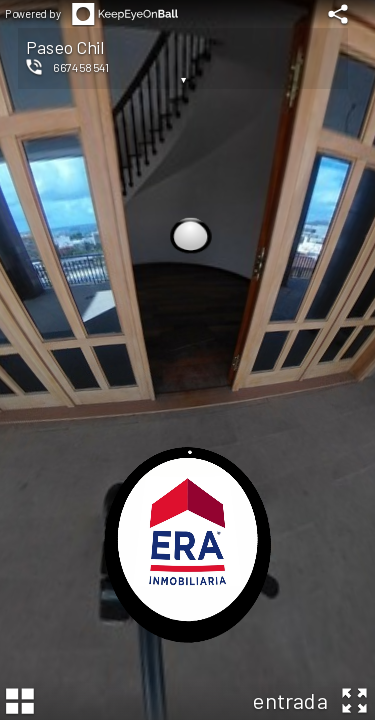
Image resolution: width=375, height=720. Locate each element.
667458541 (81, 67)
